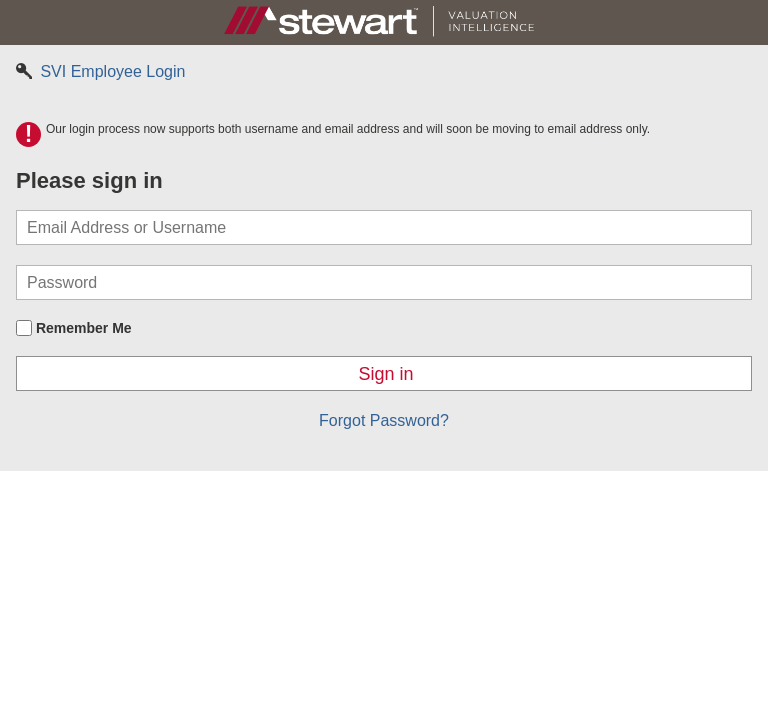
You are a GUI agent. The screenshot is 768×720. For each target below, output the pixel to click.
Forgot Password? (384, 420)
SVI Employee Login (100, 71)
